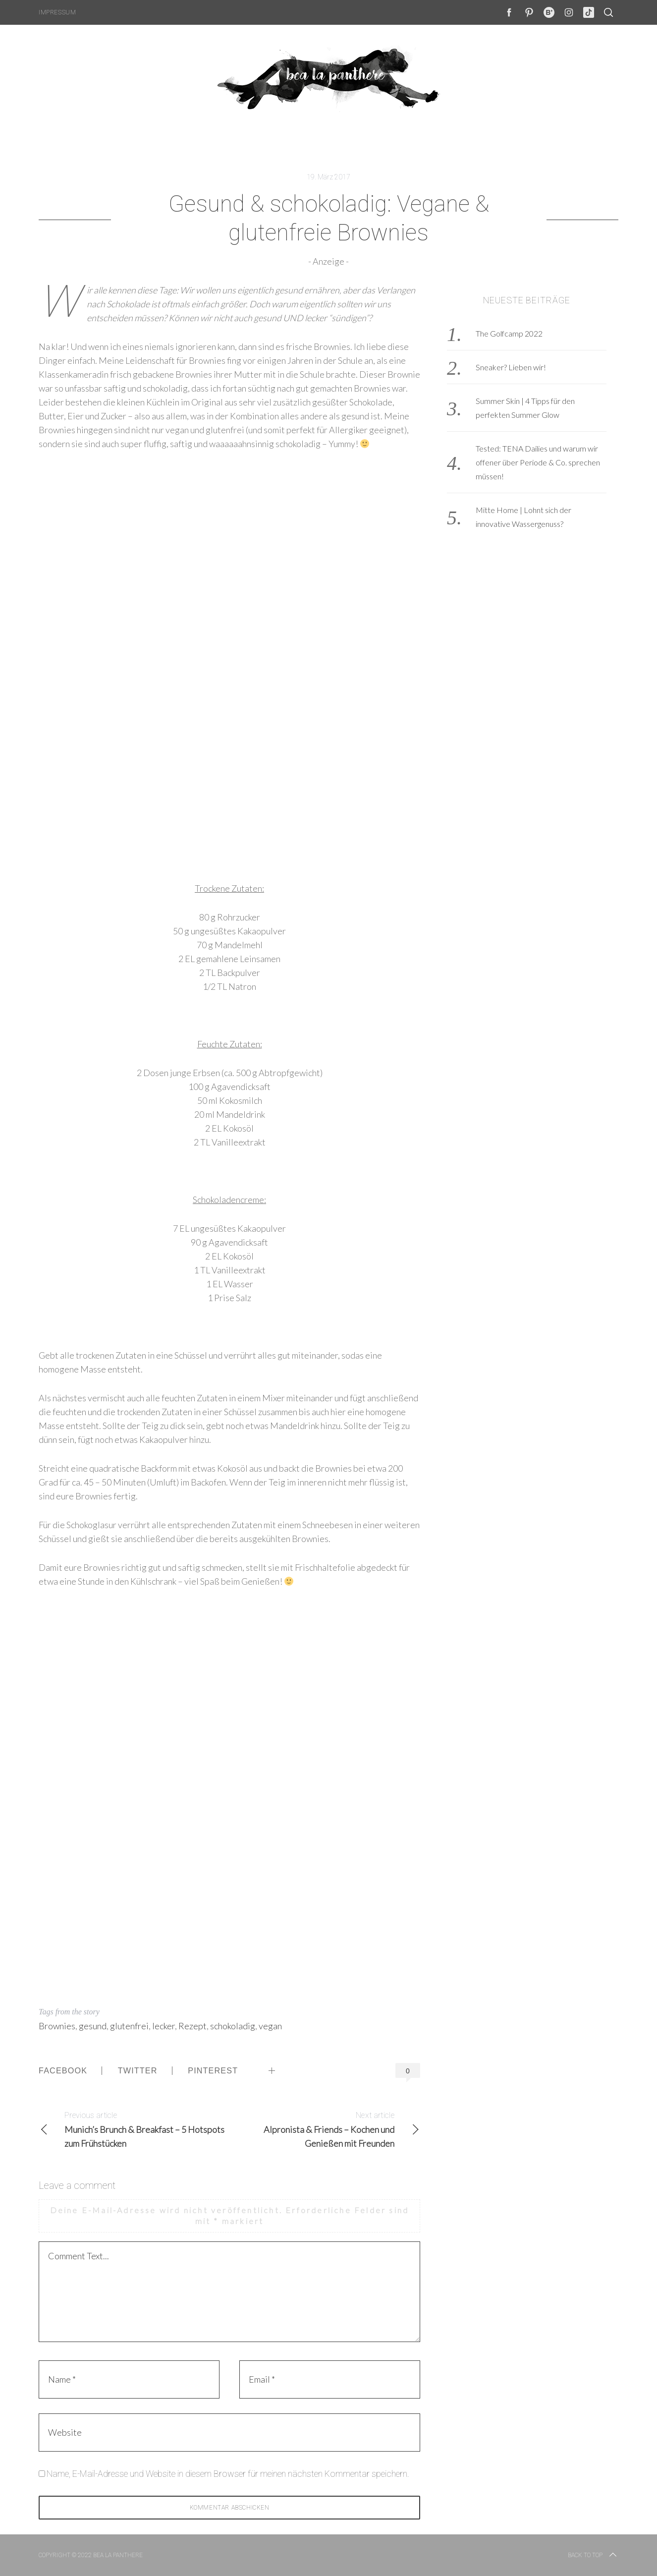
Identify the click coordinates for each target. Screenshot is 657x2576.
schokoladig (232, 2025)
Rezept (192, 2025)
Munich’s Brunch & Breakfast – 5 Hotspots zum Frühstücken (134, 2129)
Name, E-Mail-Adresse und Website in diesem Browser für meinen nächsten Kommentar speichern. (228, 2473)
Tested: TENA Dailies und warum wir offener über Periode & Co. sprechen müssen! (538, 462)
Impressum (57, 12)
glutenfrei (129, 2025)
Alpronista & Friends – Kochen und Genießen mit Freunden (324, 2129)
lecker (163, 2025)
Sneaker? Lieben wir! (511, 367)
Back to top (593, 2555)
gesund (93, 2025)
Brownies (57, 2025)
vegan (270, 2025)
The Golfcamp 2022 (509, 333)
